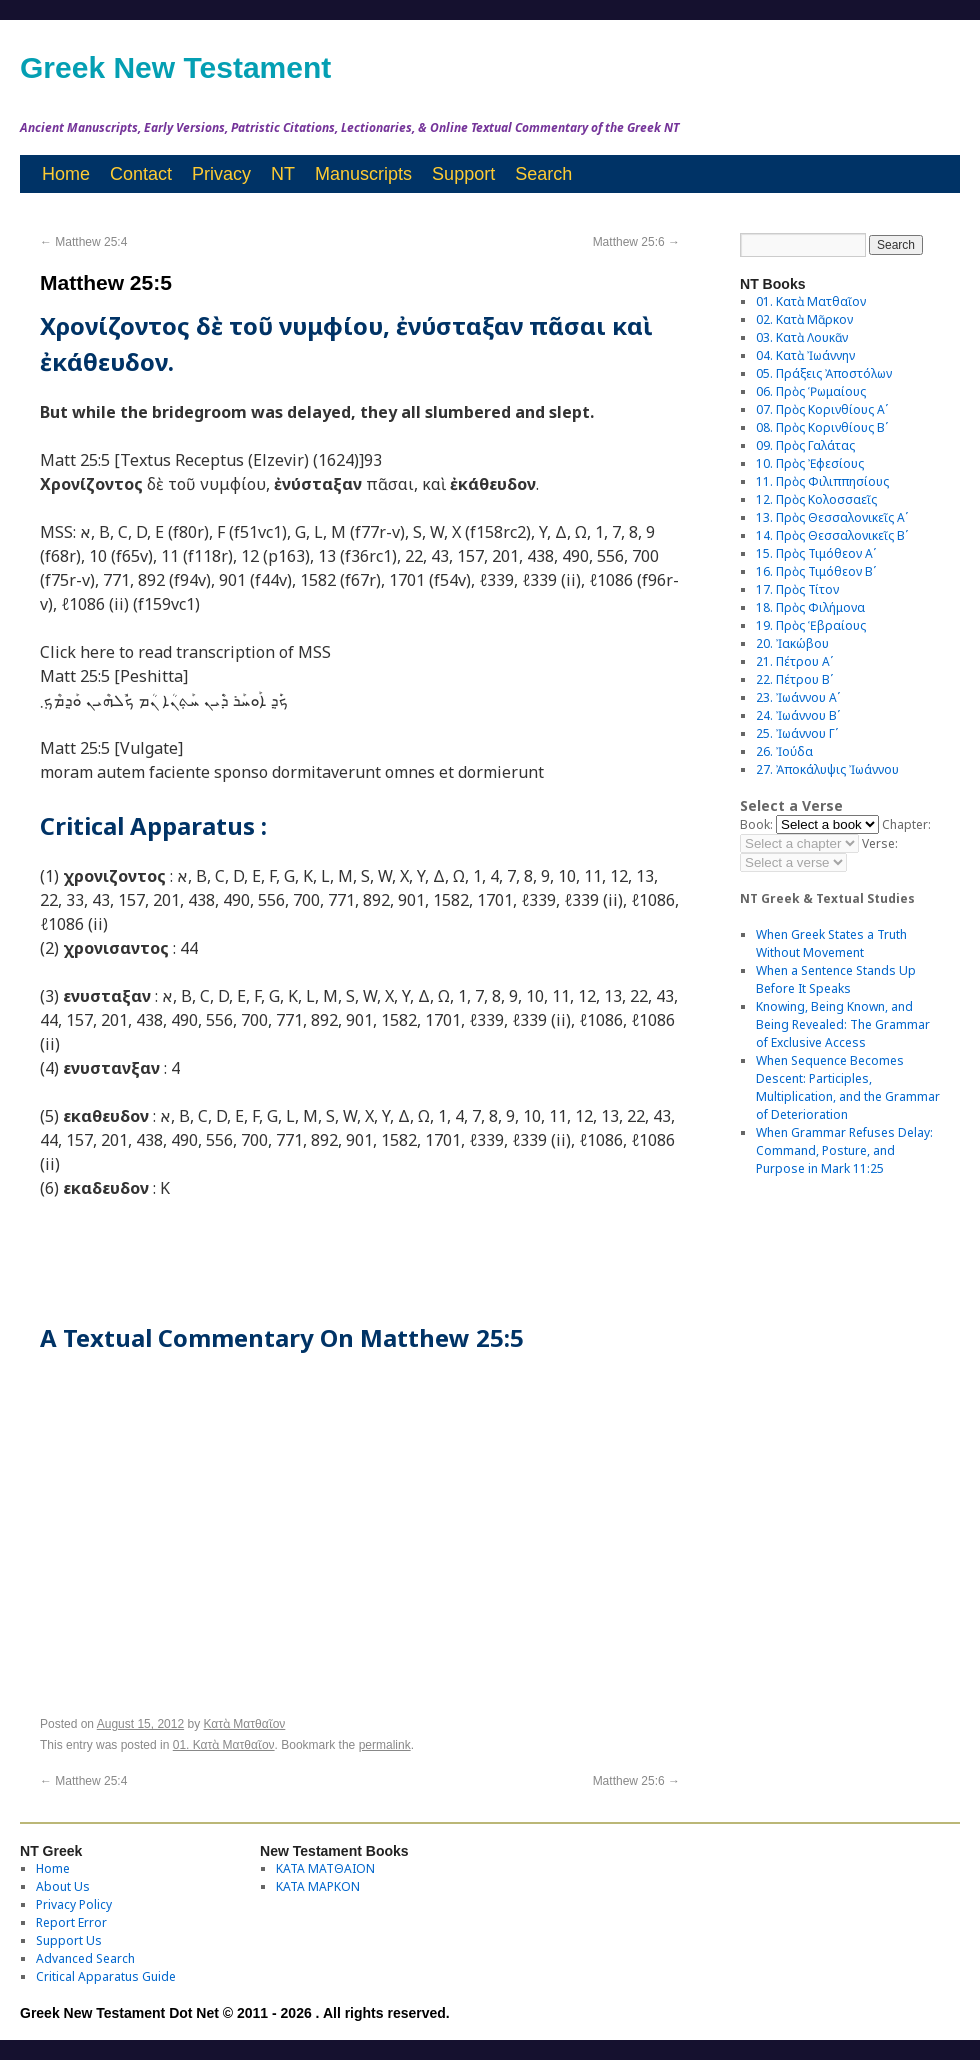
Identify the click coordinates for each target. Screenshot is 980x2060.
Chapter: (906, 824)
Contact (141, 174)
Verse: (880, 843)
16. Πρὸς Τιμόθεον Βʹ (816, 571)
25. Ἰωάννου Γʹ (797, 733)
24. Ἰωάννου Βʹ (798, 715)
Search (543, 174)
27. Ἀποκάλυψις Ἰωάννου (827, 769)
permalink (385, 1745)
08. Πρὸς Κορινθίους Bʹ (822, 427)
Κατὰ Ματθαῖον (245, 1724)
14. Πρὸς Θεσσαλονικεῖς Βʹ (832, 535)
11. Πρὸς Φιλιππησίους (822, 481)
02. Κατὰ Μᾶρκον (804, 319)
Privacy (221, 174)
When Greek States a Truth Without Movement (831, 943)
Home (66, 174)
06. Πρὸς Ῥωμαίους (811, 391)
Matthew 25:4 (83, 242)
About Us (63, 1886)
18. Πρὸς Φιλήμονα (810, 607)
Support (463, 174)
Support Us (69, 1940)
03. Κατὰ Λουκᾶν (802, 337)
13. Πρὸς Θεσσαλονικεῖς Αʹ (832, 517)
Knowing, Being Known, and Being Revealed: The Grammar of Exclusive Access (843, 1024)
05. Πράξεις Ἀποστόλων (824, 373)
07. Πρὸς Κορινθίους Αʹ (822, 409)
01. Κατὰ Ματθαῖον (224, 1745)
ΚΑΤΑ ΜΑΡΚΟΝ (318, 1886)
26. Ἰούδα (784, 751)
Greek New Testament (175, 67)
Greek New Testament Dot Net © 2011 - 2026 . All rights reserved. (235, 2013)
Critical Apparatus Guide (106, 1976)
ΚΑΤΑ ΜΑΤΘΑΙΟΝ (325, 1868)
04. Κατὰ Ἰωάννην (805, 355)
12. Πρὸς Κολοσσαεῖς (816, 499)
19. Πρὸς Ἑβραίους (811, 625)
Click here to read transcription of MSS (185, 652)
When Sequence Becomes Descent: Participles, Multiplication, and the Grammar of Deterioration (848, 1087)
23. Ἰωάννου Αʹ (798, 697)
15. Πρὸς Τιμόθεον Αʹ (816, 553)
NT (283, 174)
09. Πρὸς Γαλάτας (805, 445)
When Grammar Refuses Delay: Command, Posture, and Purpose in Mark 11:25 (844, 1150)
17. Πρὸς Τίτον (797, 589)
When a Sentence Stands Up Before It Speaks (836, 979)
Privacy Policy (74, 1904)
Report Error (71, 1922)
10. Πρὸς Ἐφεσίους (810, 463)
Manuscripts (363, 174)
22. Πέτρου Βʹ (794, 679)
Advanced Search (85, 1958)
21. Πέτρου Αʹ (794, 661)
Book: (756, 824)
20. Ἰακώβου (792, 643)
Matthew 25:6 (636, 242)
